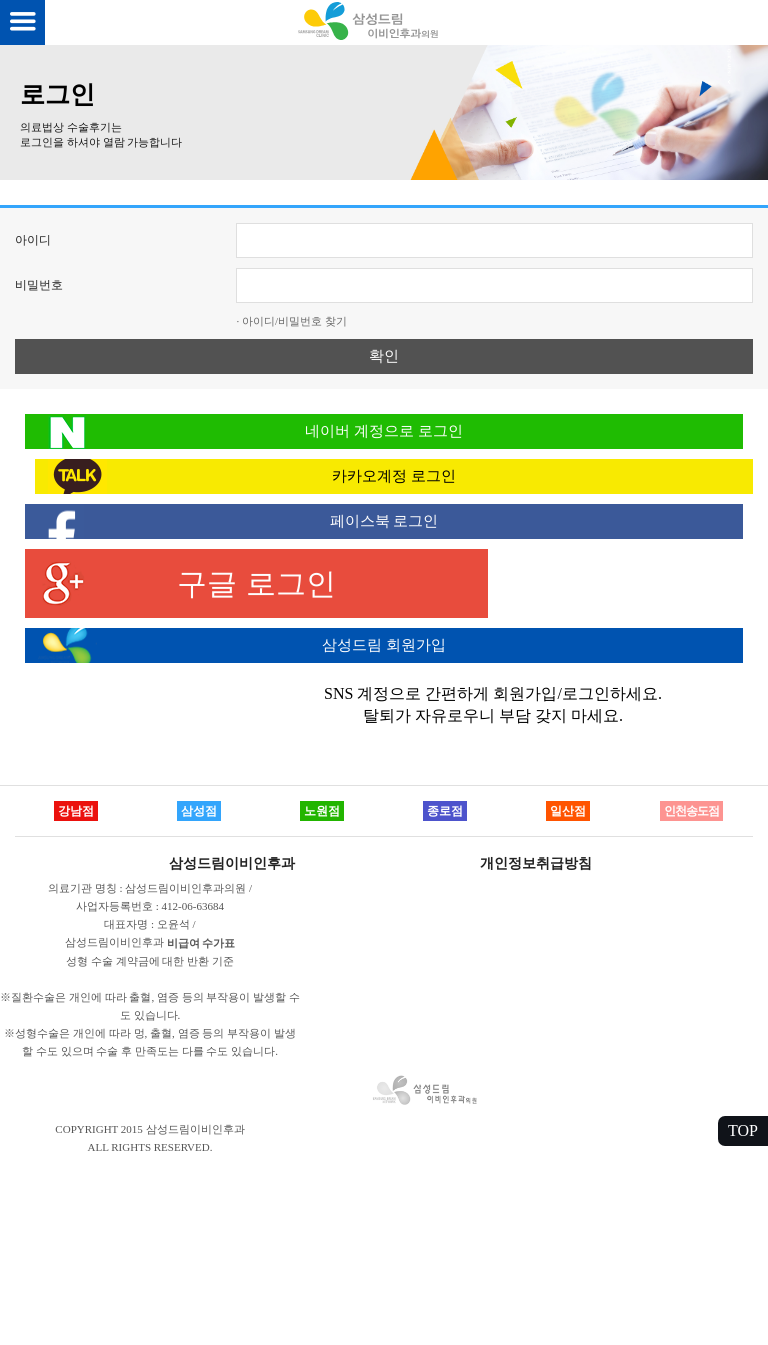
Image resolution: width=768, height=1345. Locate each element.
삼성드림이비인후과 (232, 863)
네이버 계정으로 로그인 (384, 431)
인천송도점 (691, 811)
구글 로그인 (256, 583)
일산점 (568, 811)
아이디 (33, 240)
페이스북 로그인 (384, 521)
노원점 (322, 811)
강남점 (76, 811)
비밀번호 (39, 285)
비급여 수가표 (201, 943)
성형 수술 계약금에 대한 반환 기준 (150, 961)
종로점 (445, 811)
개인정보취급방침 (536, 863)
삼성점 (199, 811)
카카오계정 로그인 (394, 476)
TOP (743, 1130)
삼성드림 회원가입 (384, 645)
